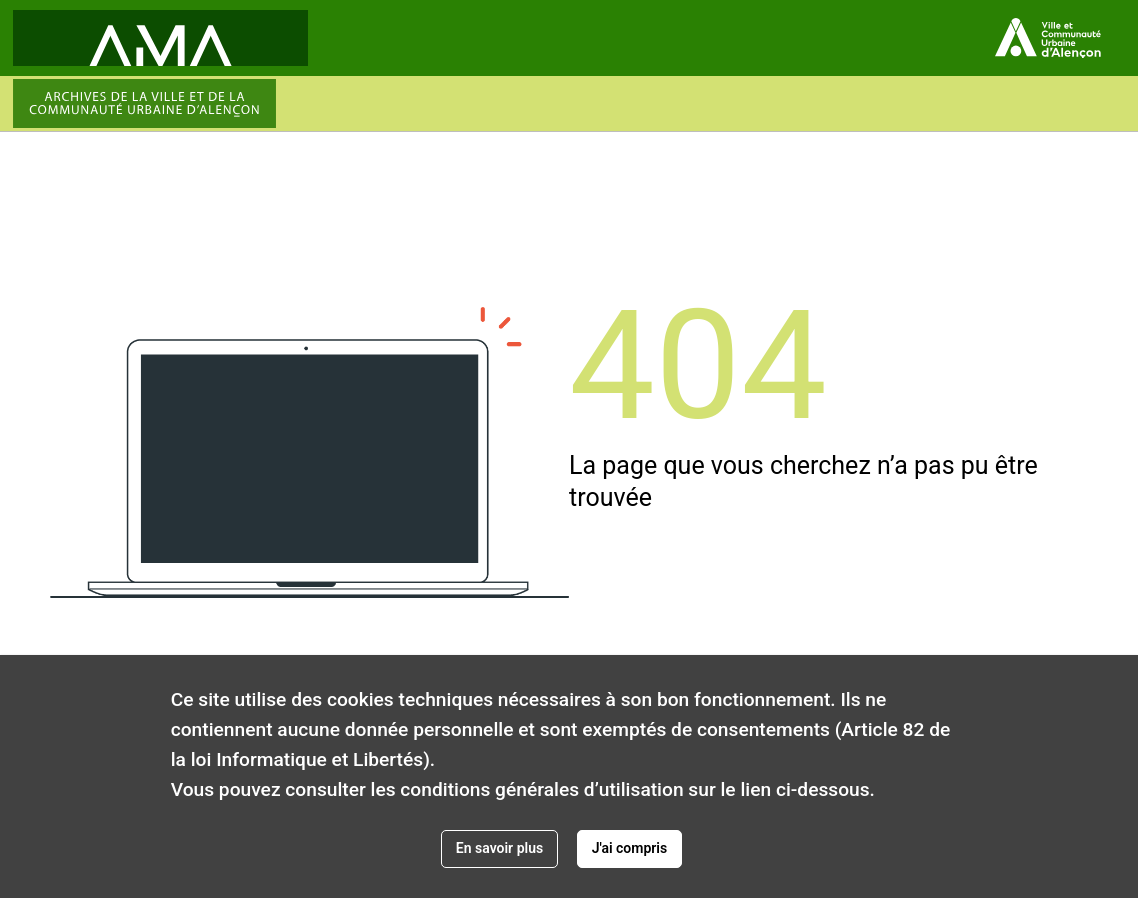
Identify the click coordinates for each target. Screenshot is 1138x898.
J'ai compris (630, 848)
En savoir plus (499, 848)
